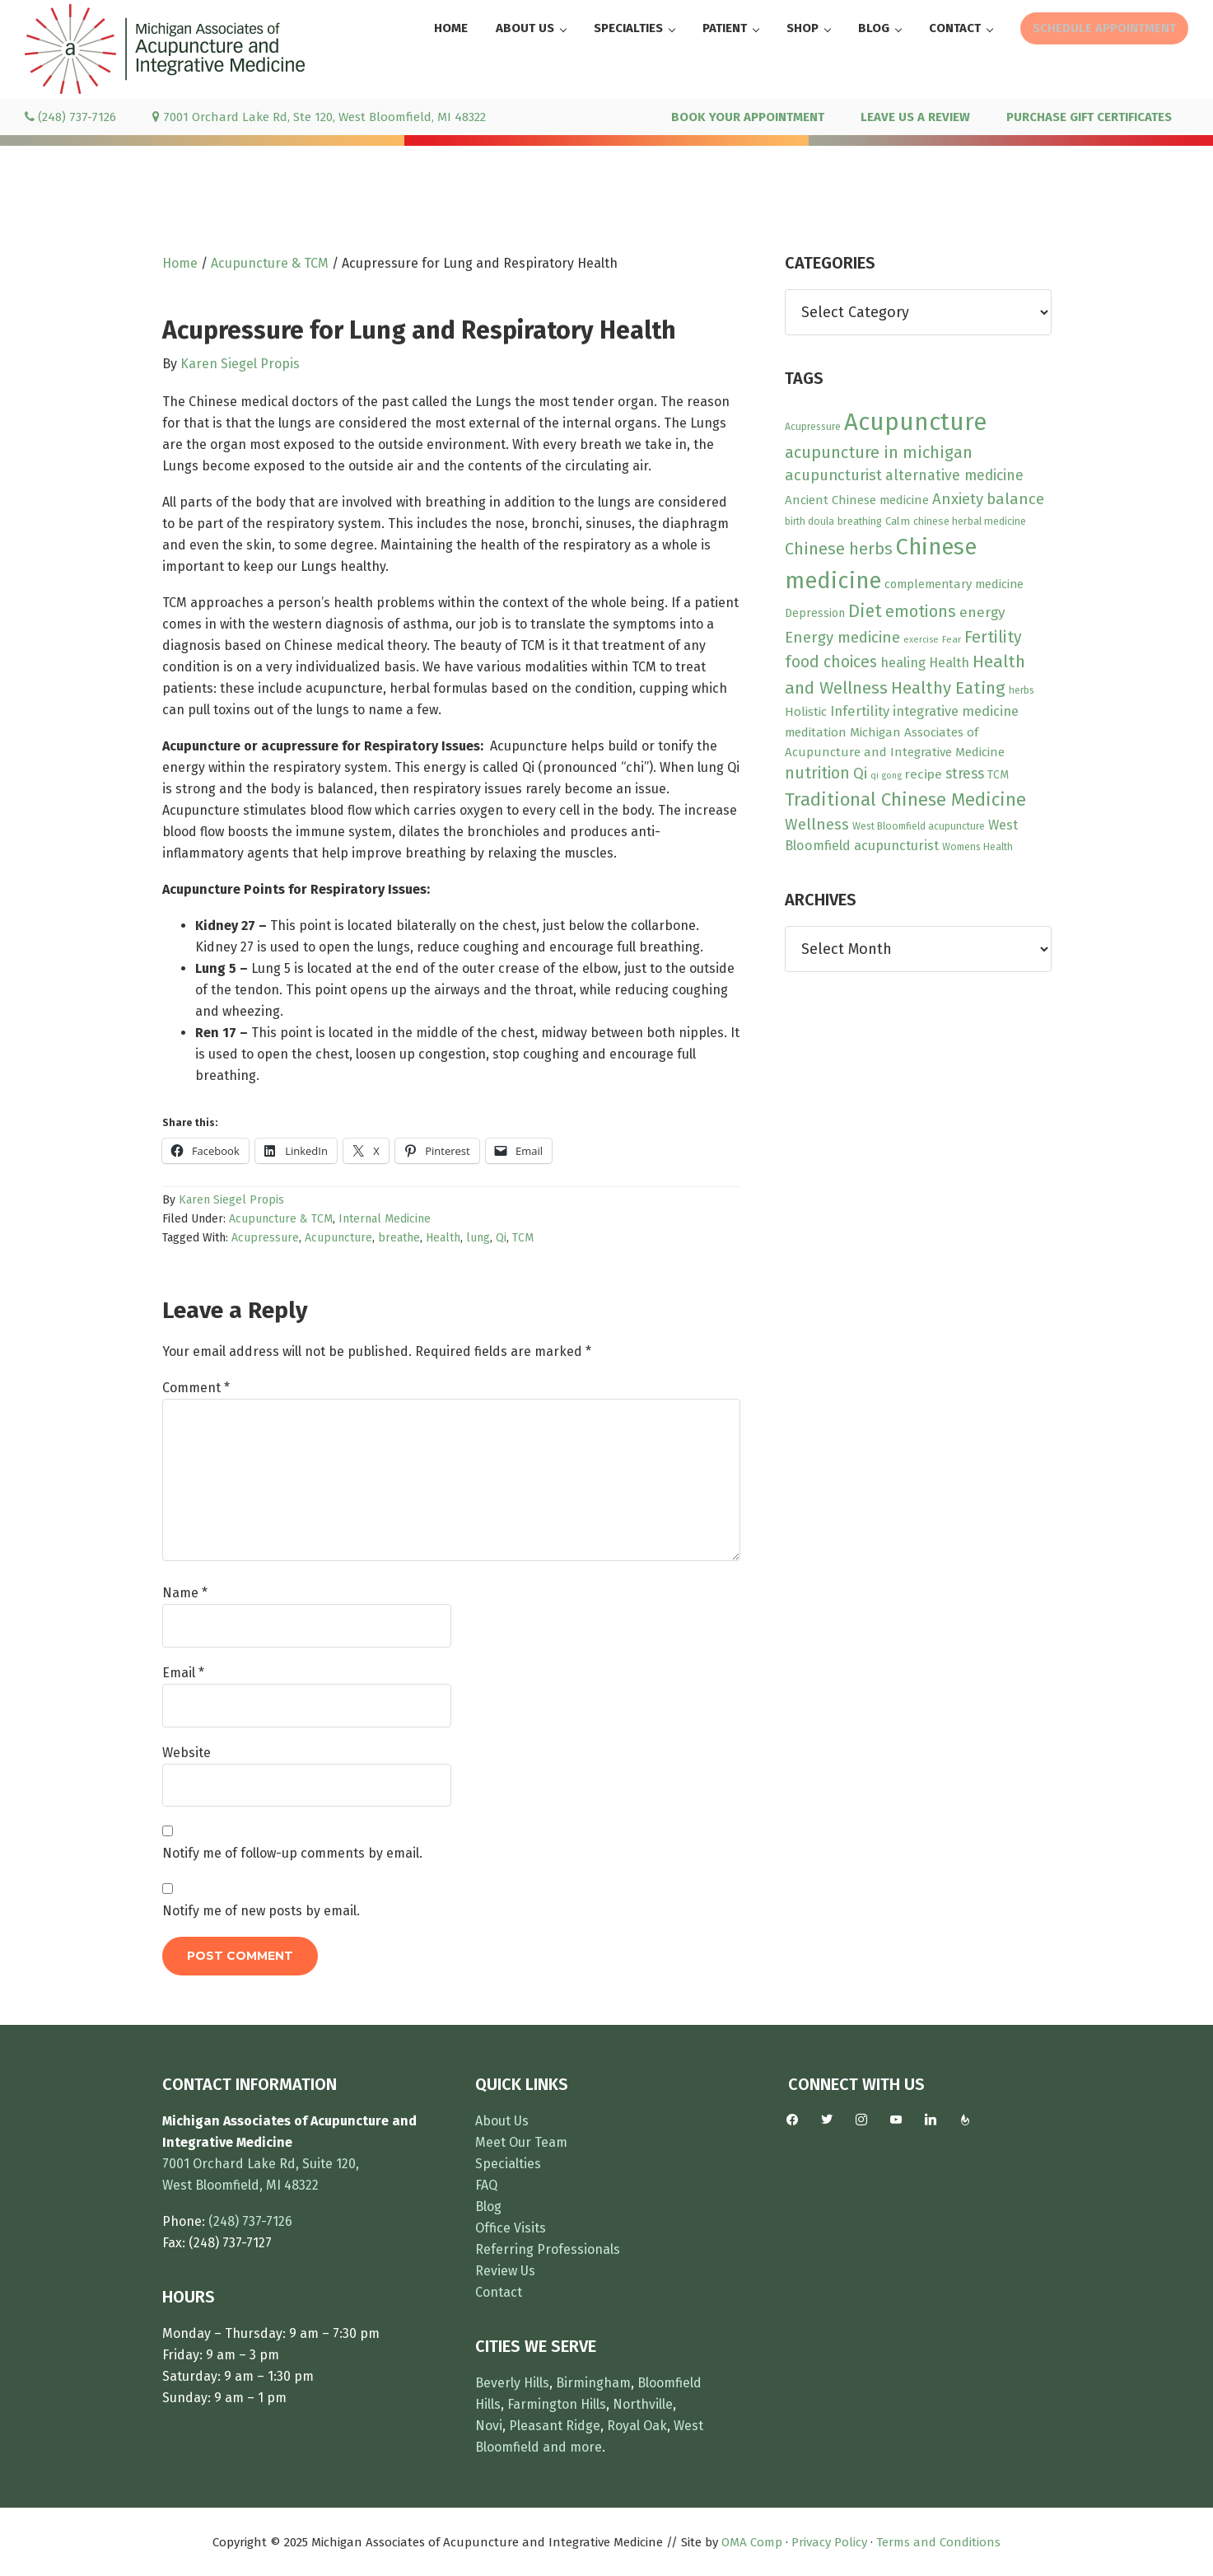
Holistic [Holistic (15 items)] (806, 711)
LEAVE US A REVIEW (915, 117)
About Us (502, 2121)
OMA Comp (751, 2542)
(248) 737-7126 (70, 117)
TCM (523, 1238)
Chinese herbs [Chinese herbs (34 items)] (839, 549)
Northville (643, 2404)
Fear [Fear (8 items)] (951, 639)
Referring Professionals (547, 2249)
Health (443, 1238)
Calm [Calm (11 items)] (897, 521)
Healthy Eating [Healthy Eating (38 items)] (948, 688)
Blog (488, 2206)
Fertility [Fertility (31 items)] (993, 637)
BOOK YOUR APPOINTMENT (747, 117)
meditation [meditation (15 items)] (816, 732)
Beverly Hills (512, 2383)
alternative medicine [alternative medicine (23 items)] (954, 475)
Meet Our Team (521, 2142)
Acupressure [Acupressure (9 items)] (813, 426)
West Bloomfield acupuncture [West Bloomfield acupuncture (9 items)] (918, 826)
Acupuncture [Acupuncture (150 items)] (915, 422)
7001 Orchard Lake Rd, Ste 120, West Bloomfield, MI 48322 (319, 117)
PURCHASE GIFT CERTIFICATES (1089, 117)
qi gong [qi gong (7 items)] (886, 775)
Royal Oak (637, 2425)
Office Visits (510, 2228)
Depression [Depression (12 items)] (815, 613)
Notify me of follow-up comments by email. (292, 1853)
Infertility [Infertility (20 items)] (859, 711)
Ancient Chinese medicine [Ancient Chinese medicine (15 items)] (857, 500)
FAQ (486, 2185)
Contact (498, 2292)
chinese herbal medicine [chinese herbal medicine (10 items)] (969, 521)
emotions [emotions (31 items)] (920, 611)
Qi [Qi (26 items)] (860, 773)
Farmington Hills (556, 2404)
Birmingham (593, 2383)
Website (186, 1752)
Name (185, 1593)
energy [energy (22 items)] (982, 612)
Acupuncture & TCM (281, 1219)
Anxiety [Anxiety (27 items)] (957, 499)
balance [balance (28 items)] (1015, 498)
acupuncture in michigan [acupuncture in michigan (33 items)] (879, 452)
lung (478, 1238)
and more (572, 2447)
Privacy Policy (829, 2542)
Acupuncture (338, 1238)
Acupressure (265, 1238)
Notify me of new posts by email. (261, 1911)
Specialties (508, 2164)
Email (183, 1673)
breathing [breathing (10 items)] (859, 521)
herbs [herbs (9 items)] (1021, 690)
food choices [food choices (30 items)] (831, 661)
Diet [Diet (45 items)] (865, 611)
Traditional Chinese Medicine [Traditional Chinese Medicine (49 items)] (905, 799)
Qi (501, 1238)
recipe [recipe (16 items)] (923, 774)
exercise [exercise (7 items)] (921, 639)
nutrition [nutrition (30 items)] (817, 773)
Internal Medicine (384, 1219)
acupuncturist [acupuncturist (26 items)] (833, 475)
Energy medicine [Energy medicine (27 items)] (842, 638)
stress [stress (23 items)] (964, 773)
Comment (196, 1388)
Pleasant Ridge (554, 2425)
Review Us (505, 2271)
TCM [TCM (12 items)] (998, 775)
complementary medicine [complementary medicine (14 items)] (954, 584)
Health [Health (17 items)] (949, 663)
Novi (488, 2425)
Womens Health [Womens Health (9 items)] (977, 847)
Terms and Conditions (938, 2542)
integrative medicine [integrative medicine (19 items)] (956, 711)
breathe (399, 1238)
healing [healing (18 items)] (903, 663)
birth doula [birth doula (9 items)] (809, 521)
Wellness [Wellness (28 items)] (817, 824)
